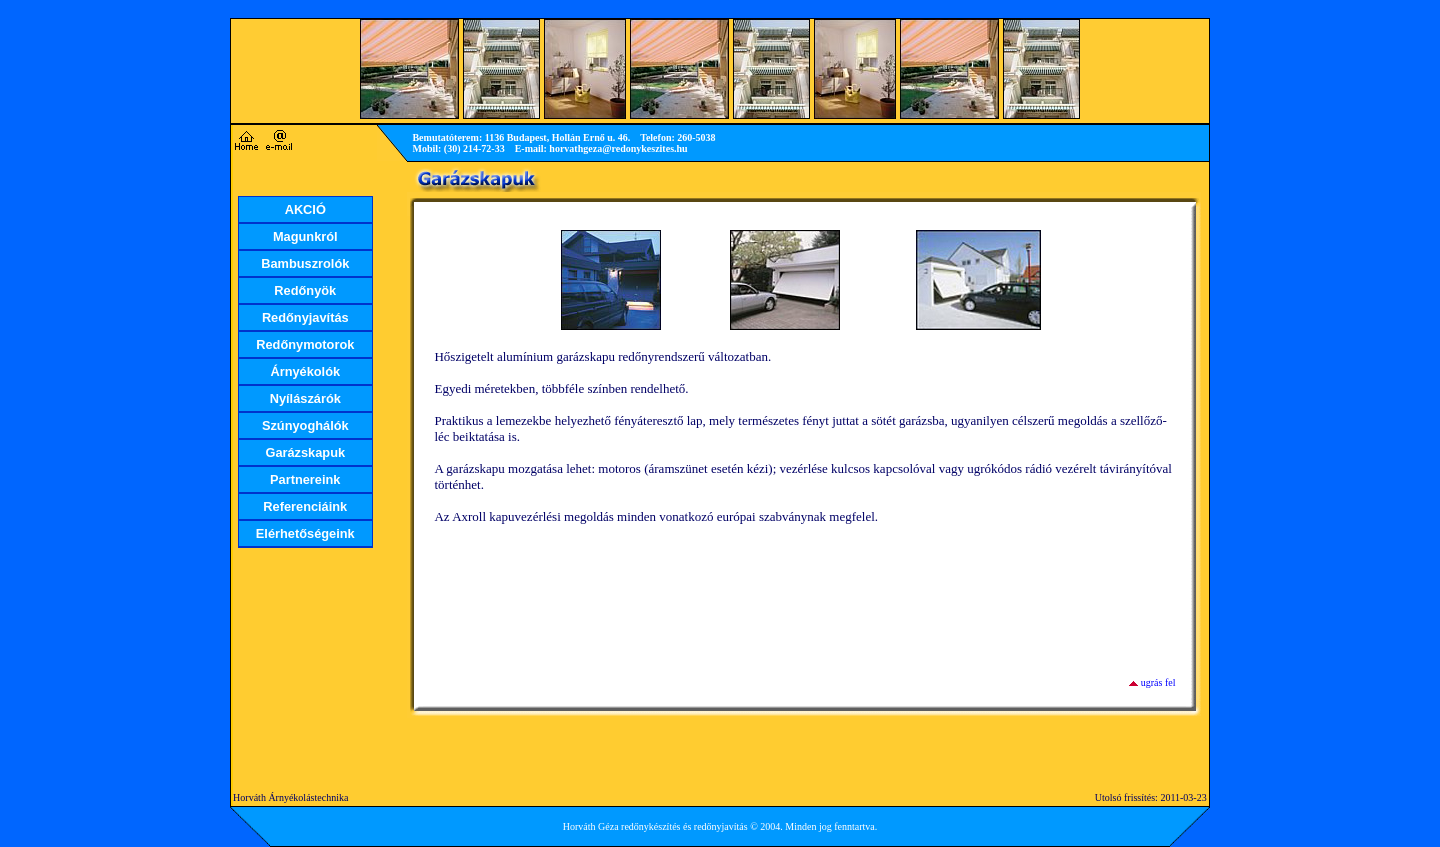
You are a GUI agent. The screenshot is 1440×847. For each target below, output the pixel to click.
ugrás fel (1158, 682)
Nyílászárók (305, 398)
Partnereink (305, 479)
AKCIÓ (305, 209)
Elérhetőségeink (305, 533)
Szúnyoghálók (305, 425)
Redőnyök (305, 290)
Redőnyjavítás (305, 317)
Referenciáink (305, 506)
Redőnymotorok (305, 344)
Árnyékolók (305, 371)
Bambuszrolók (305, 263)
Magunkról (305, 236)
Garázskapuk (305, 452)
